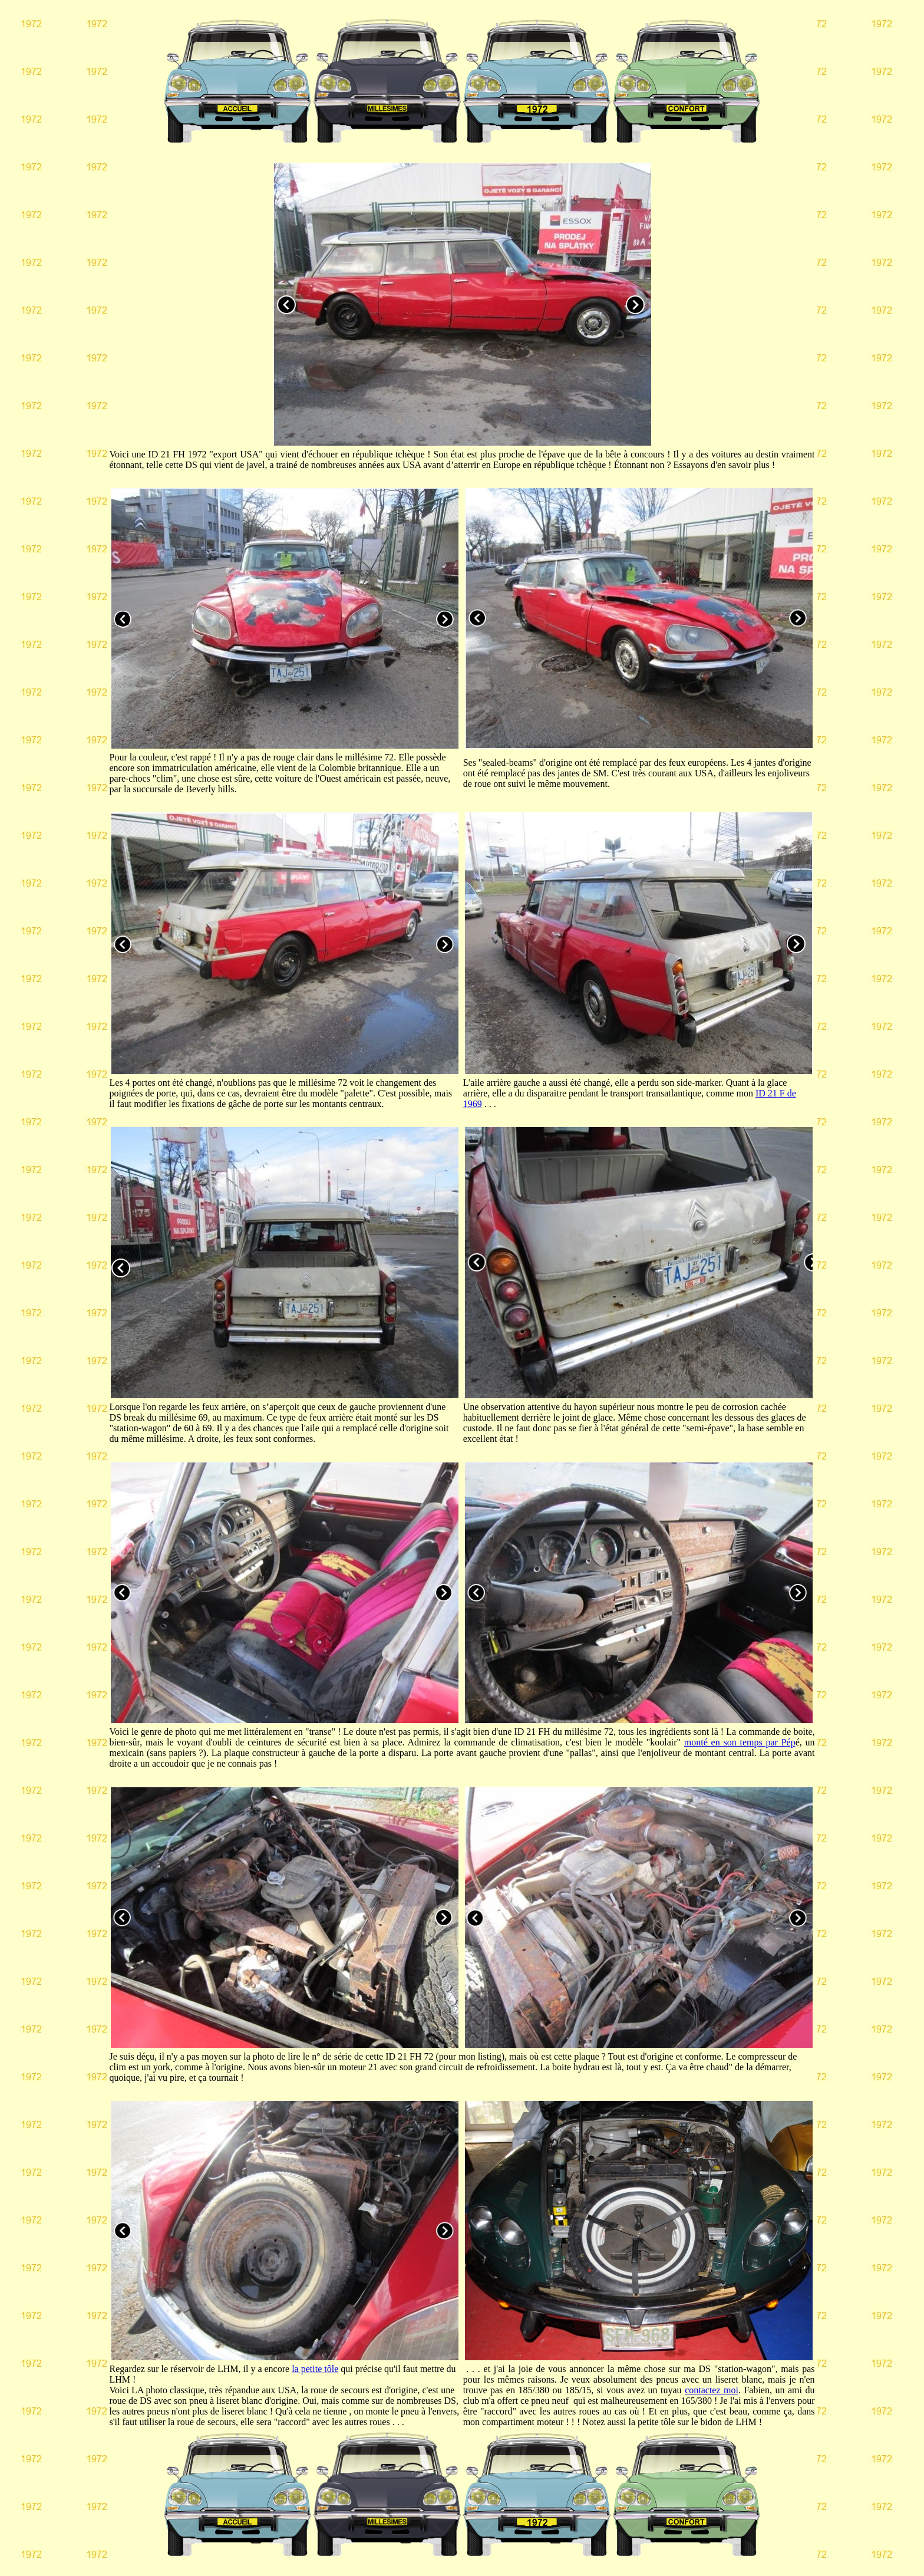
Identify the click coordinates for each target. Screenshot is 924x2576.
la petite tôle (315, 2369)
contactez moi (711, 2390)
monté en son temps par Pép (740, 1742)
